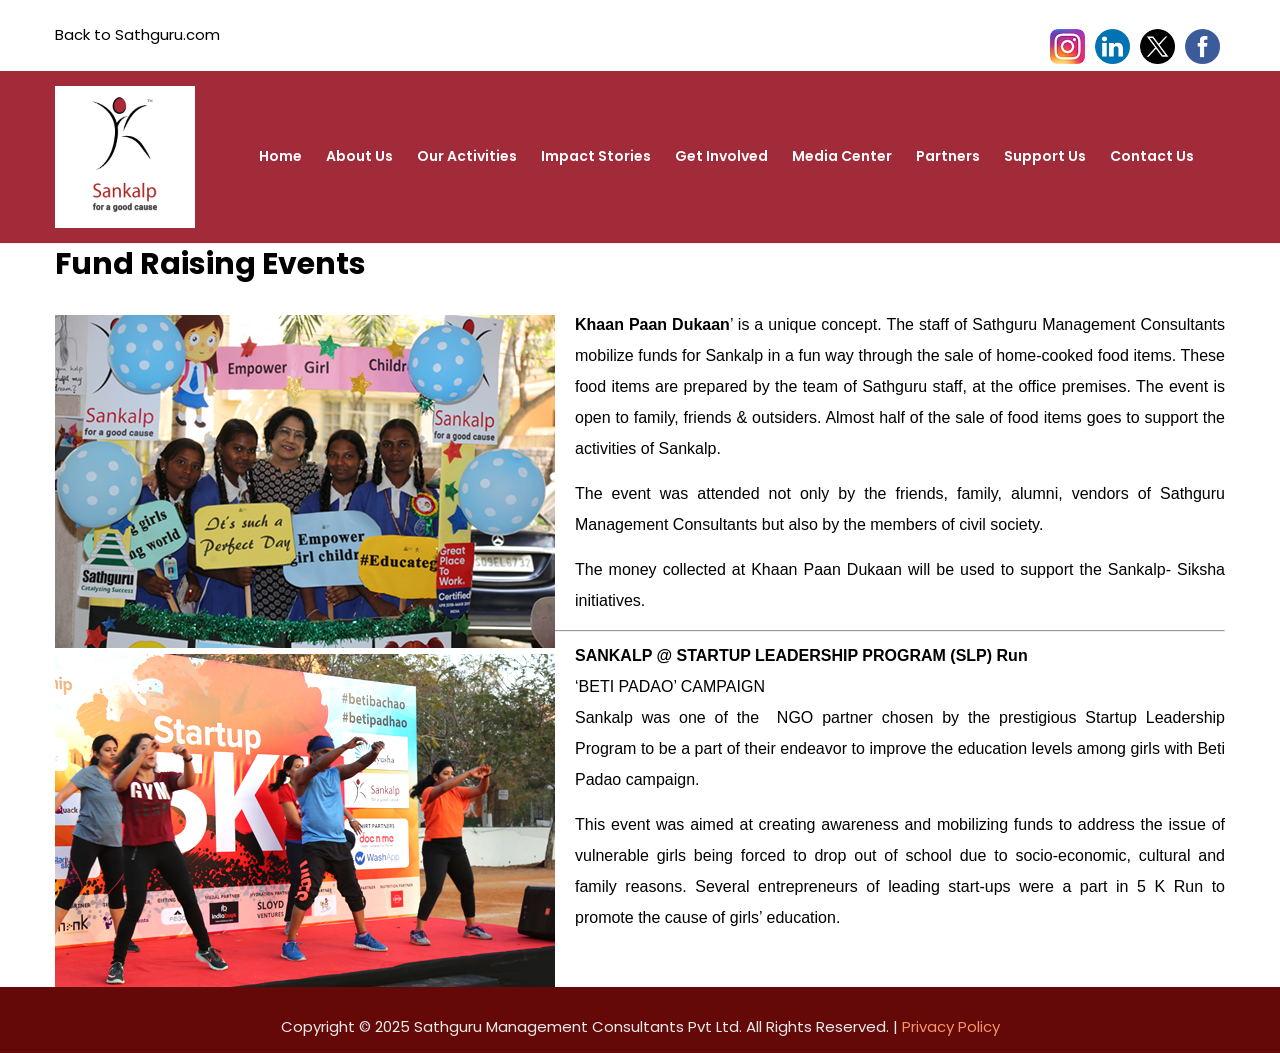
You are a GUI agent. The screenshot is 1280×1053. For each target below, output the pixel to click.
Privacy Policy (951, 1026)
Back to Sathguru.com (137, 34)
